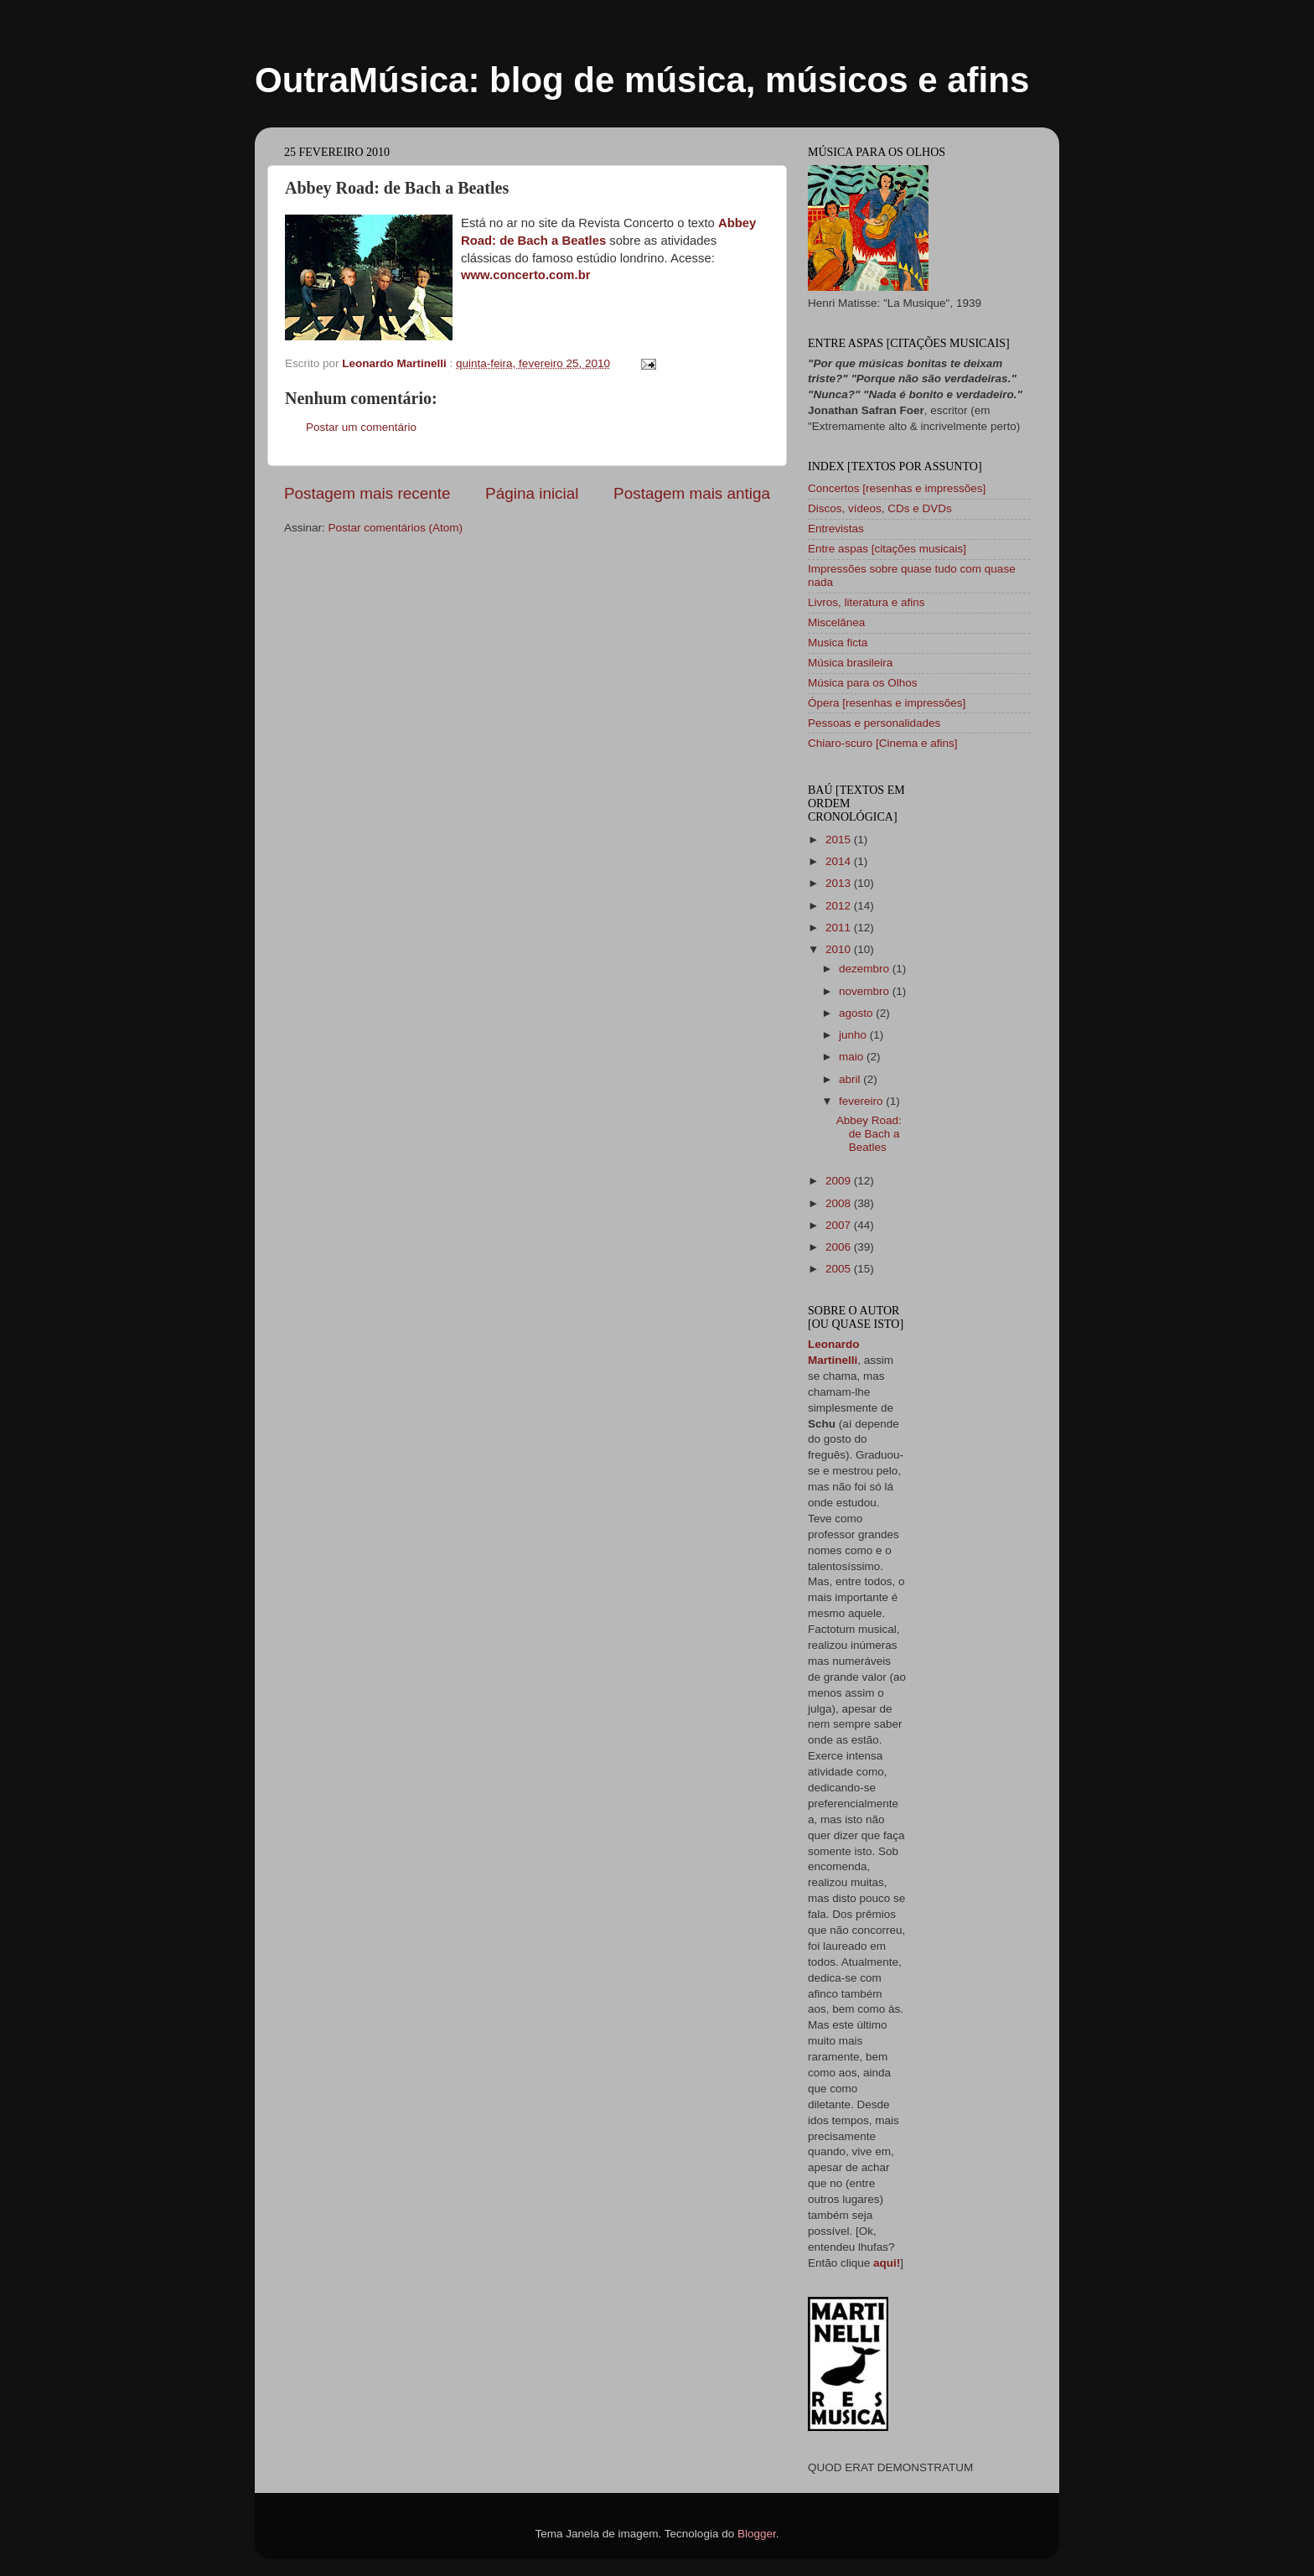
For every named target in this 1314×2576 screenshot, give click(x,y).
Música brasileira (850, 662)
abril (851, 1079)
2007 (839, 1225)
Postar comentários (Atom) (395, 527)
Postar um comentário (361, 427)
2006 (839, 1247)
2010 (839, 949)
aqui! (886, 2263)
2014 (839, 861)
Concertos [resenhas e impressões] (897, 488)
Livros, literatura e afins (866, 602)
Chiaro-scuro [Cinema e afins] (883, 743)
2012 (839, 905)
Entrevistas (836, 528)
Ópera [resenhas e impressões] (886, 703)
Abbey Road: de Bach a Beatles (869, 1133)
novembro (865, 991)
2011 (839, 927)
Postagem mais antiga (691, 493)
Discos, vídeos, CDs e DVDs (880, 508)
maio (853, 1056)
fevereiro (862, 1101)
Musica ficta (837, 642)
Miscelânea (836, 622)
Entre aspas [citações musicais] (887, 548)
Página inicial (531, 493)
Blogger (756, 2533)
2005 (839, 1268)
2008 (839, 1203)
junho (854, 1035)
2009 (839, 1180)
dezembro (865, 968)
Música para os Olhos (863, 682)
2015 (839, 839)
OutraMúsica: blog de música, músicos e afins (642, 80)
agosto (857, 1013)
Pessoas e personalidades (874, 723)
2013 (839, 883)
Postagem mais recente (367, 493)
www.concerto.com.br (526, 275)
